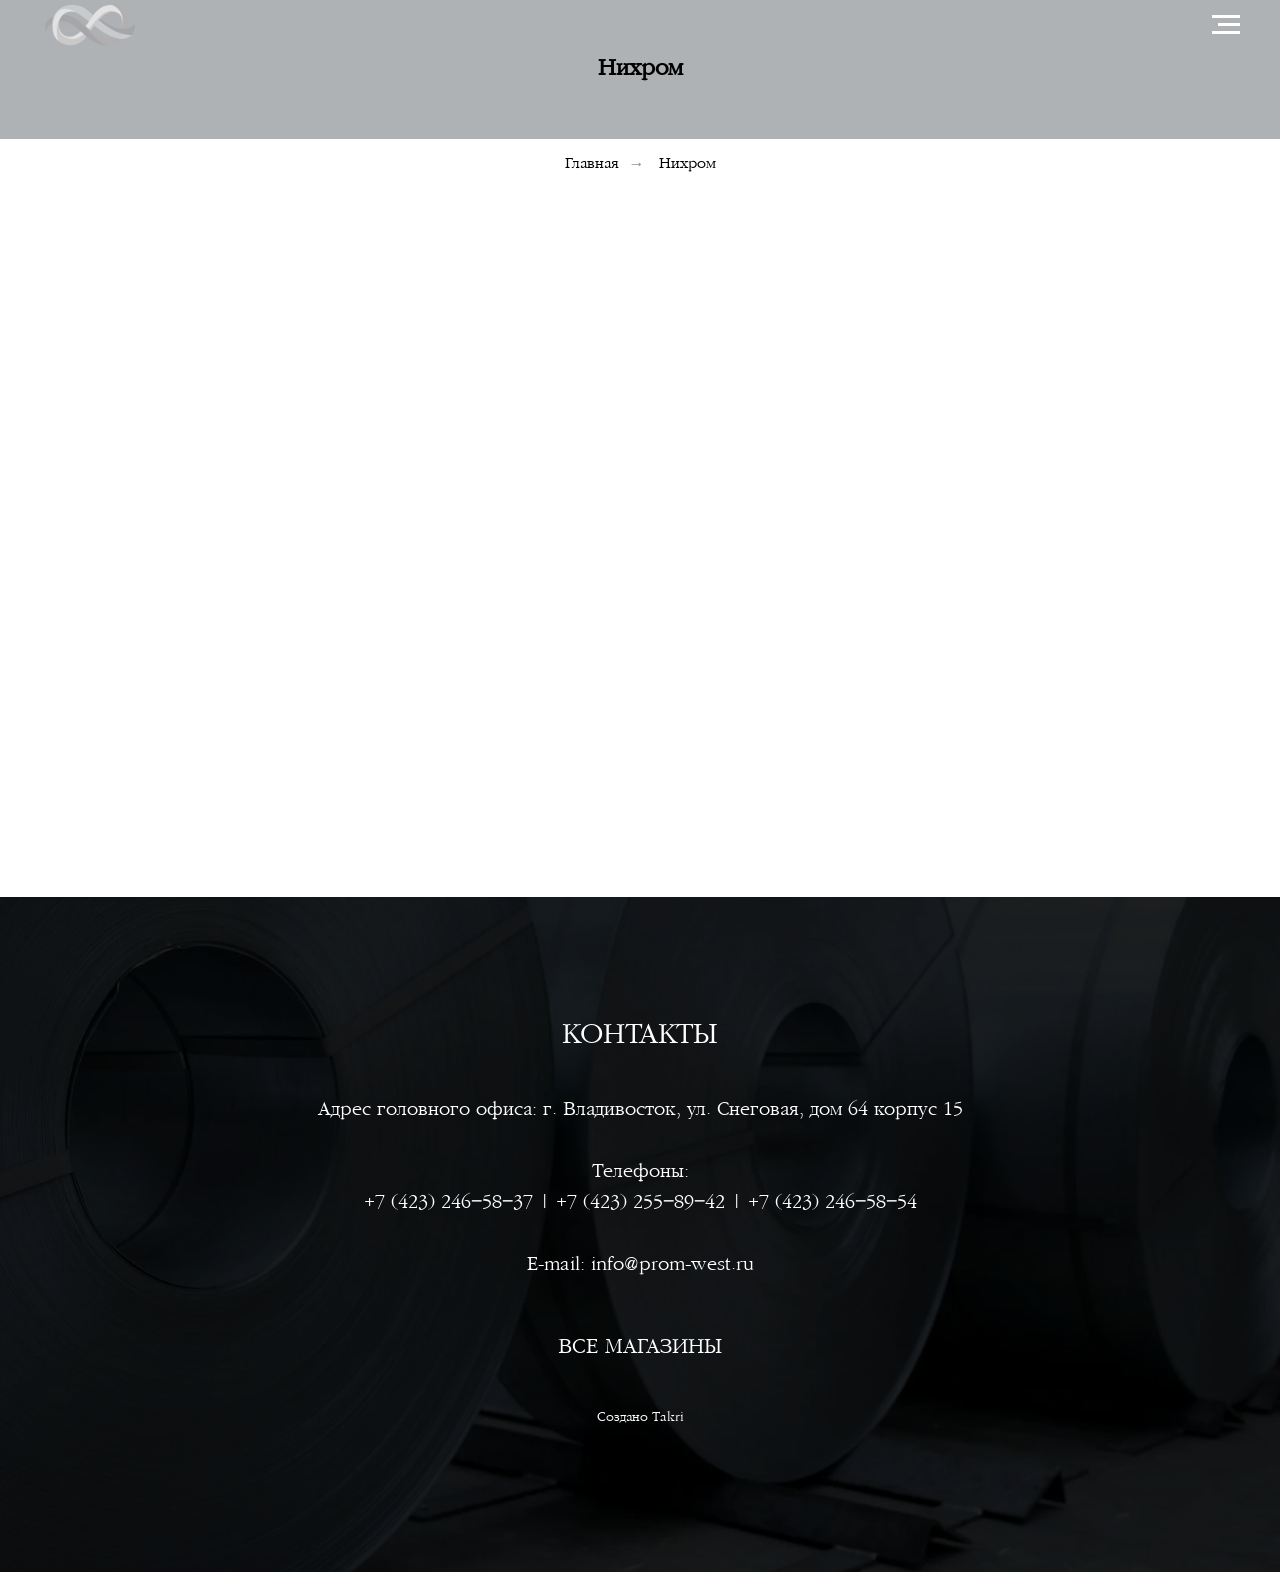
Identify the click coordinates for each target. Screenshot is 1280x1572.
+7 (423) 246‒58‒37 (448, 1202)
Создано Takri (640, 1417)
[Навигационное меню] (1226, 25)
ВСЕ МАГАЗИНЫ (640, 1346)
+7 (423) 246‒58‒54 (832, 1202)
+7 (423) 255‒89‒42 (640, 1202)
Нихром (687, 163)
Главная (592, 163)
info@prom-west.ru (672, 1264)
